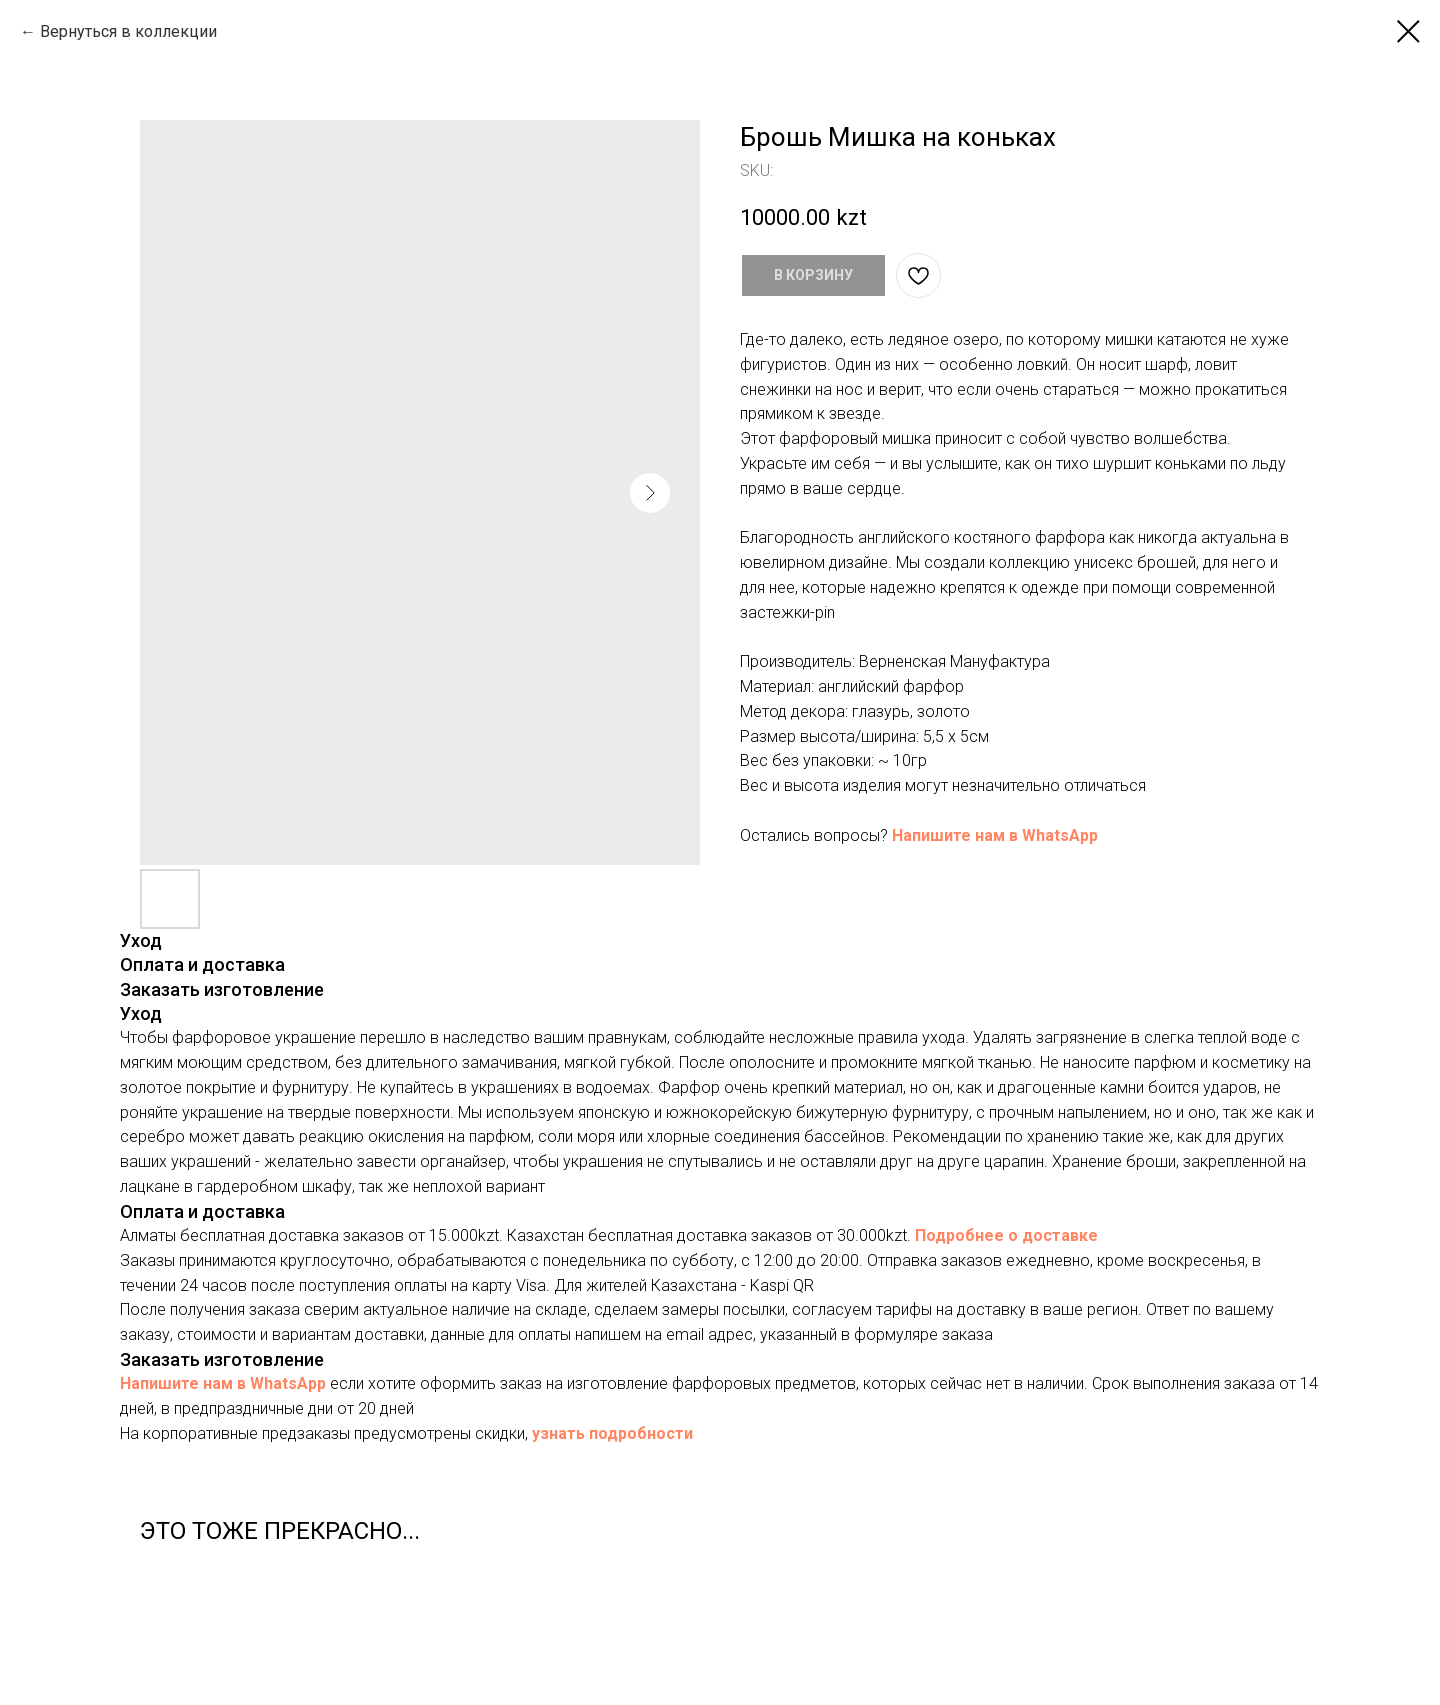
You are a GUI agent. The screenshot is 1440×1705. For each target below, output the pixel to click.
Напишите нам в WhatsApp (995, 835)
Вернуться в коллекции (128, 31)
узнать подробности (612, 1433)
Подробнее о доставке (1006, 1235)
